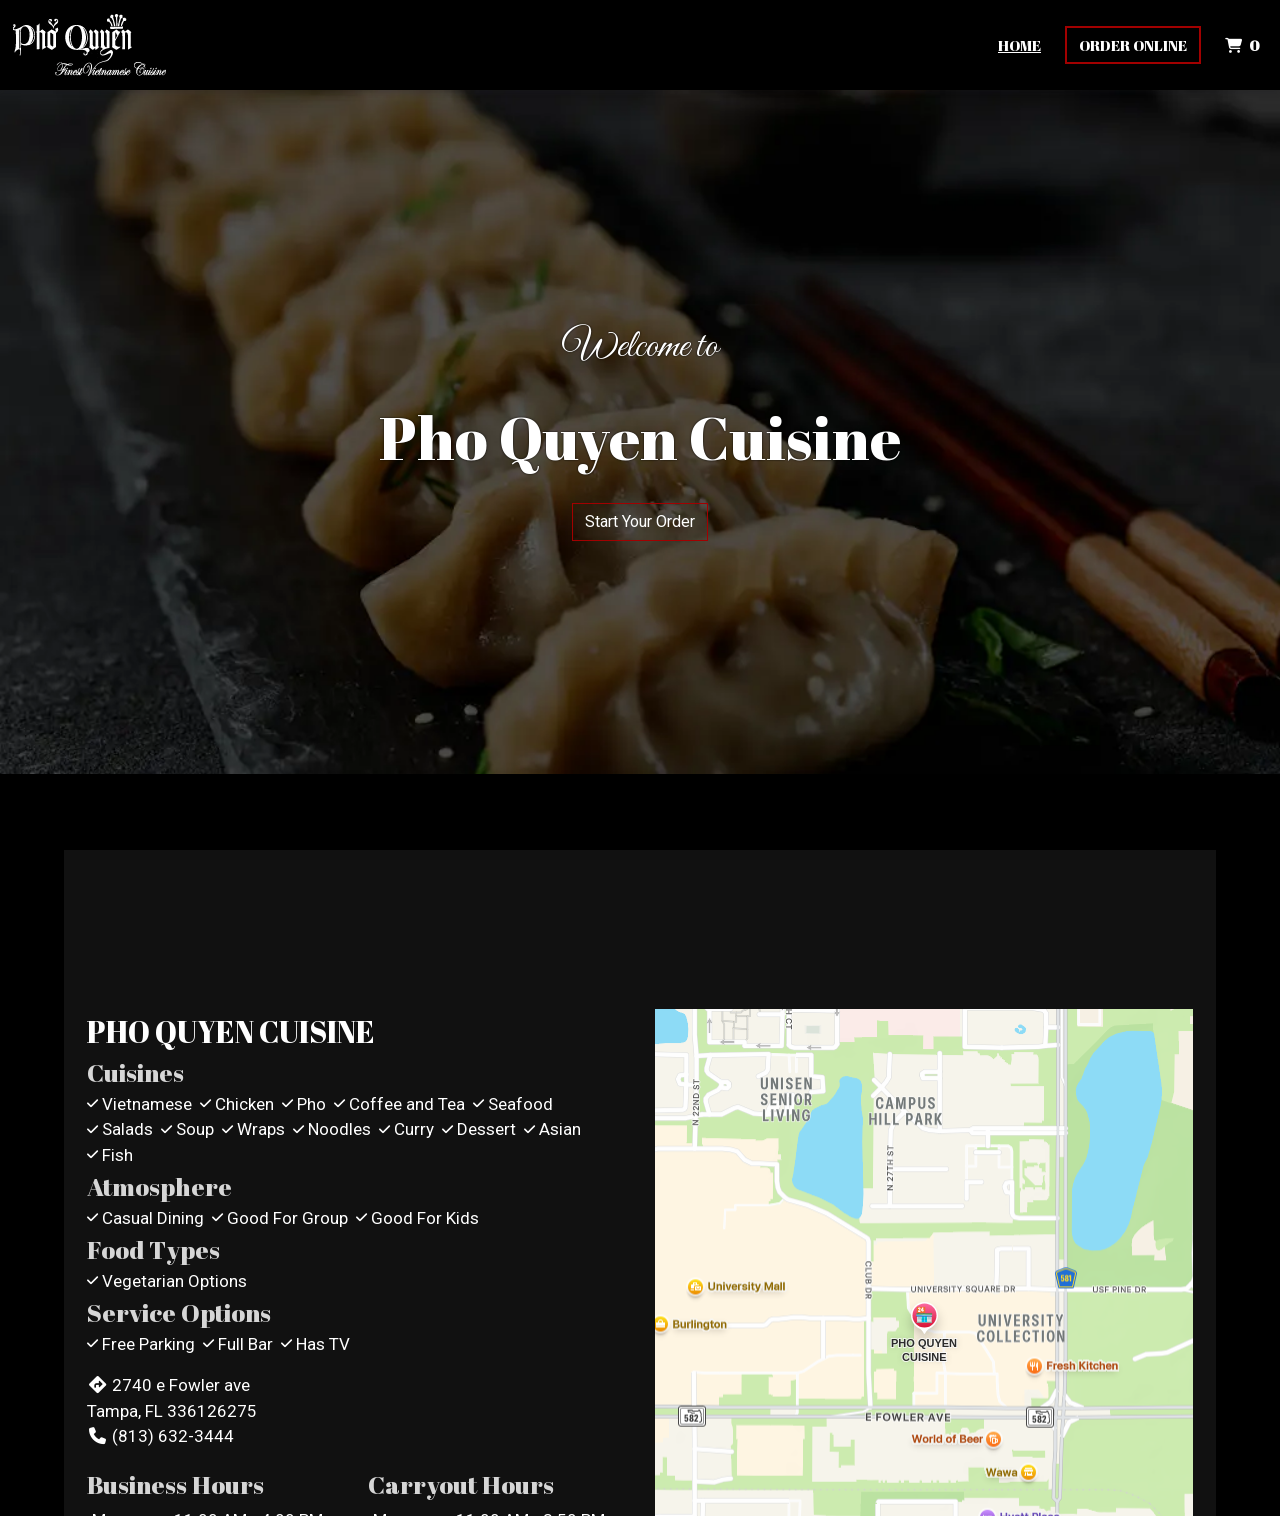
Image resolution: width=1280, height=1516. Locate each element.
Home (1019, 45)
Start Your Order (640, 521)
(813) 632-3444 (160, 1436)
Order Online (1133, 45)
